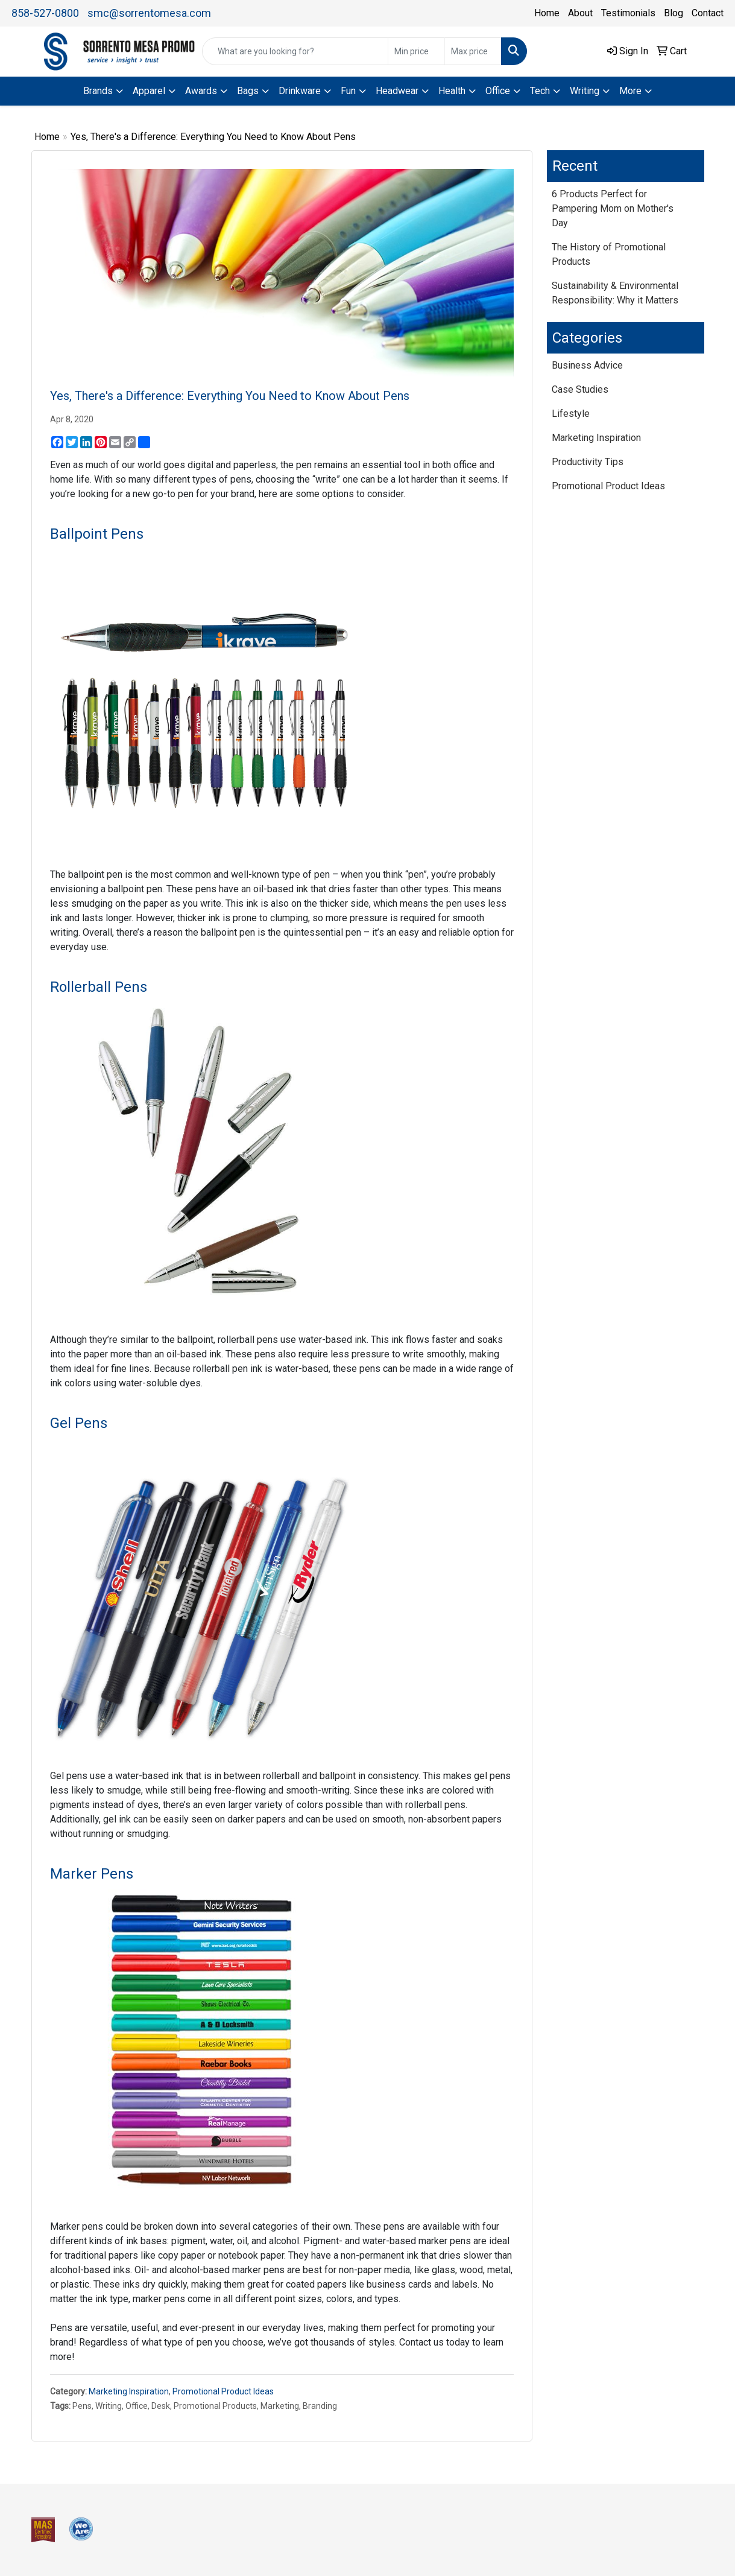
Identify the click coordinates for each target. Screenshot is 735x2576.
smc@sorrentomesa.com (149, 13)
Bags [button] (248, 91)
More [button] (630, 91)
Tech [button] (540, 91)
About (580, 13)
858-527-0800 (45, 13)
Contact (708, 13)
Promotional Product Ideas (223, 2391)
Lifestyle (571, 413)
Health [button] (451, 91)
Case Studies (580, 389)
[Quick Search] (295, 51)
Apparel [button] (149, 91)
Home (547, 13)
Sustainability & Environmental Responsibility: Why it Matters (615, 293)
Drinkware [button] (300, 91)
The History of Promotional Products (609, 254)
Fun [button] (348, 91)
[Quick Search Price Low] (416, 51)
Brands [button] (98, 91)
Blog (673, 13)
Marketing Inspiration (129, 2391)
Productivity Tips (587, 462)
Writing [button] (584, 91)
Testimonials (628, 13)
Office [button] (497, 91)
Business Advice (587, 365)
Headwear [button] (397, 91)
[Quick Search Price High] (473, 51)
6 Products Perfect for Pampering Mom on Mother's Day (612, 208)
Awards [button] (201, 91)
